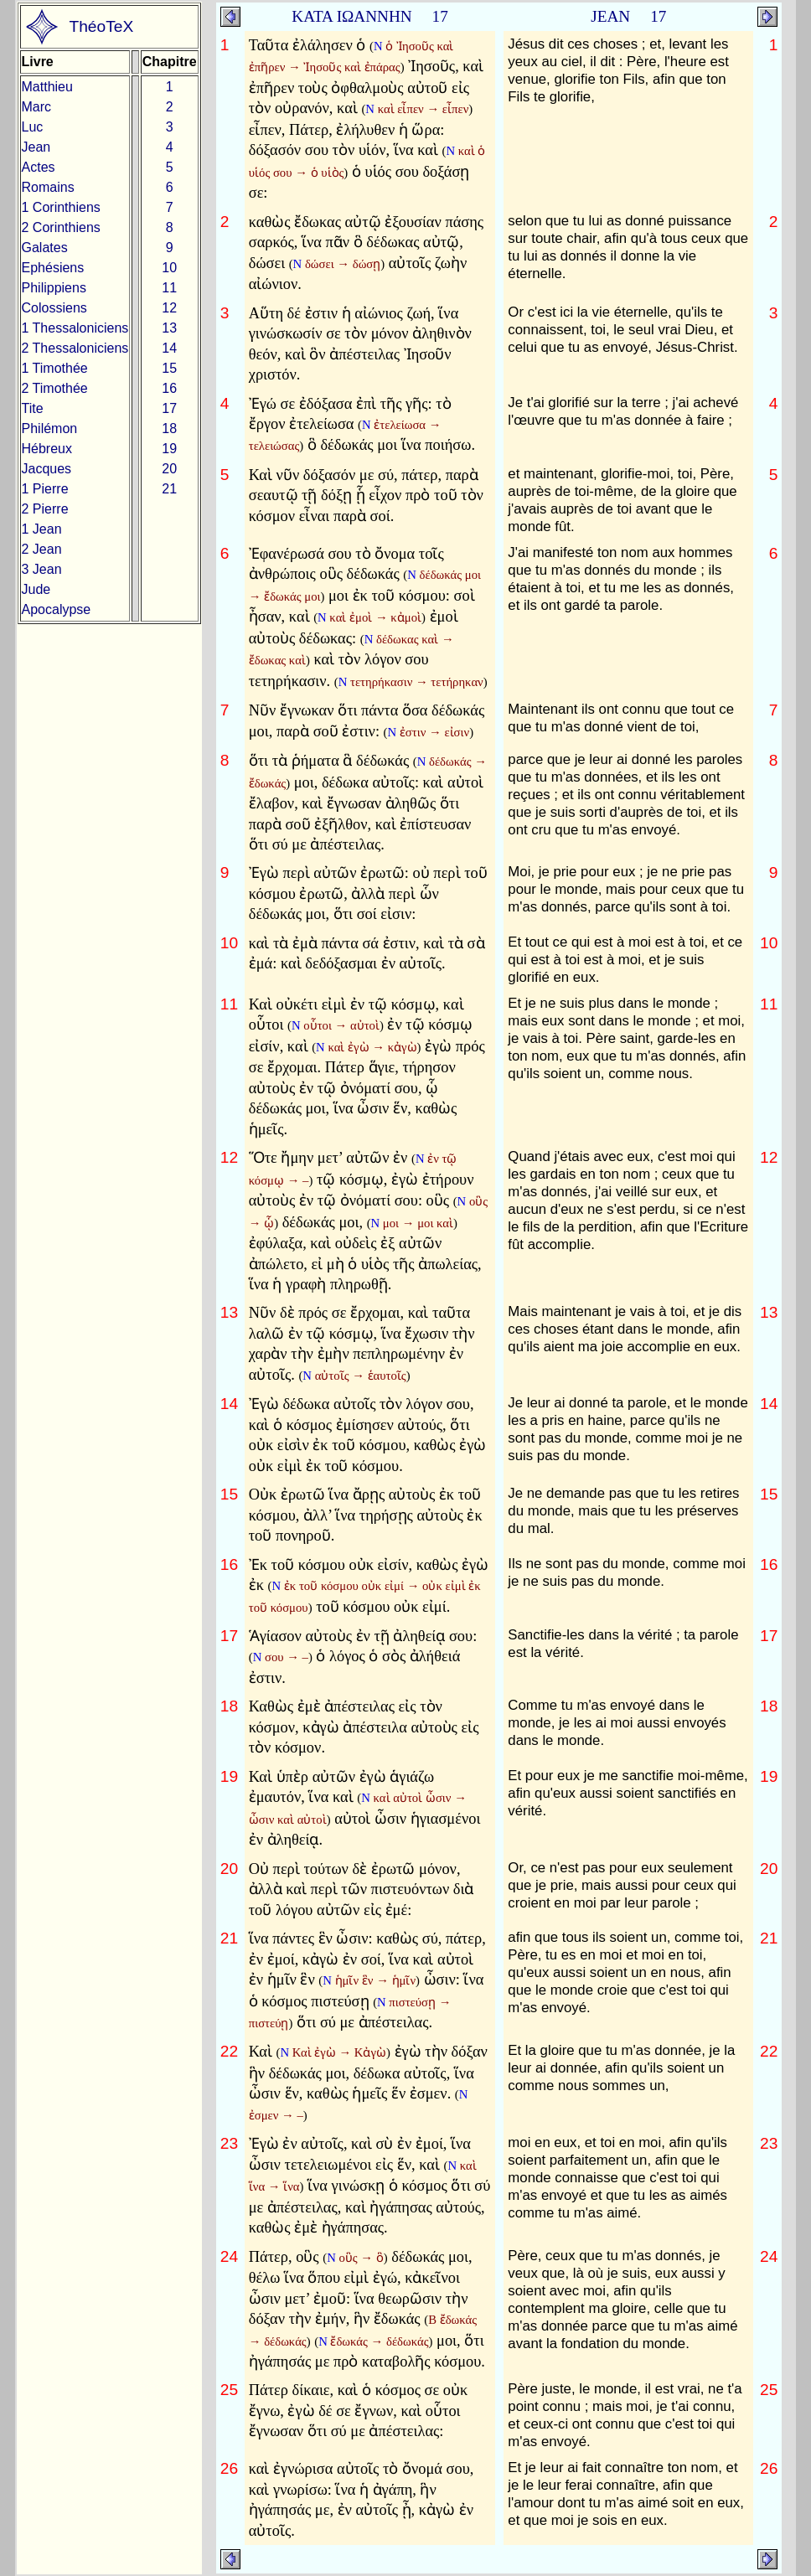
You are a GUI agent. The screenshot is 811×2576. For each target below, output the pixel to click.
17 (169, 408)
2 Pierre (45, 509)
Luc (33, 127)
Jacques (47, 469)
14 (169, 348)
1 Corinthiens (61, 207)
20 (169, 469)
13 (169, 328)
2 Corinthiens (61, 227)
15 (169, 368)
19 (169, 448)
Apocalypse (56, 609)
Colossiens (54, 308)
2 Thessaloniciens (75, 348)
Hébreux (47, 448)
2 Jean (42, 549)
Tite (33, 408)
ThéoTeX (101, 26)
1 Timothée (55, 368)
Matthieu (47, 87)
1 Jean (42, 529)
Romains (48, 187)
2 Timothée (55, 388)
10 (169, 268)
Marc (37, 107)
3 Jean (42, 569)
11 (169, 288)
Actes (38, 167)
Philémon (50, 428)
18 (169, 428)
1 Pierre (45, 489)
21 (169, 489)
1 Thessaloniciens (75, 328)
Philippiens (54, 288)
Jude (36, 589)
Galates (45, 247)
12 (169, 308)
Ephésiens (53, 268)
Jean (36, 147)
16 (169, 388)
